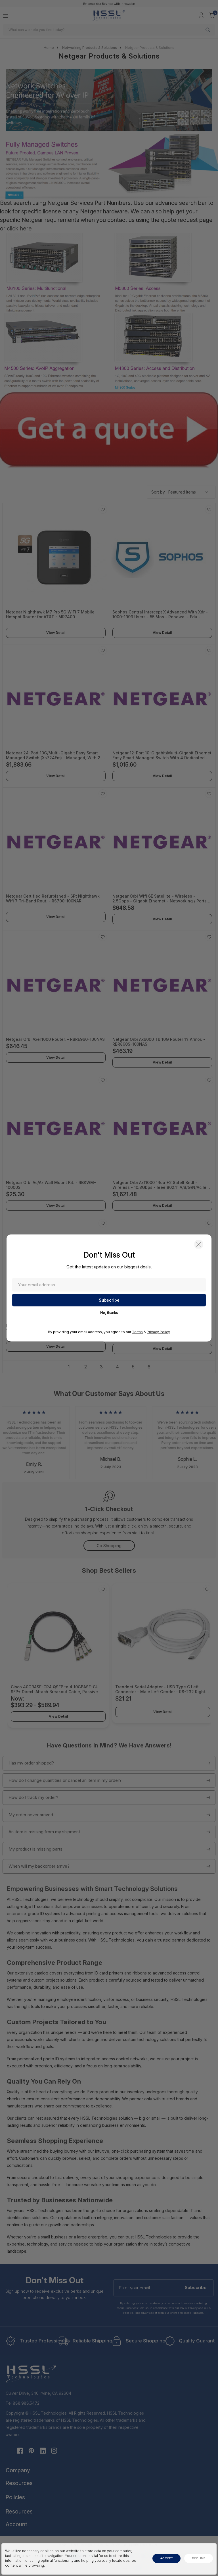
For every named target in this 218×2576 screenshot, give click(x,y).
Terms (137, 1332)
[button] (198, 1244)
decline (198, 2558)
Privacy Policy (158, 1332)
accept (166, 2558)
